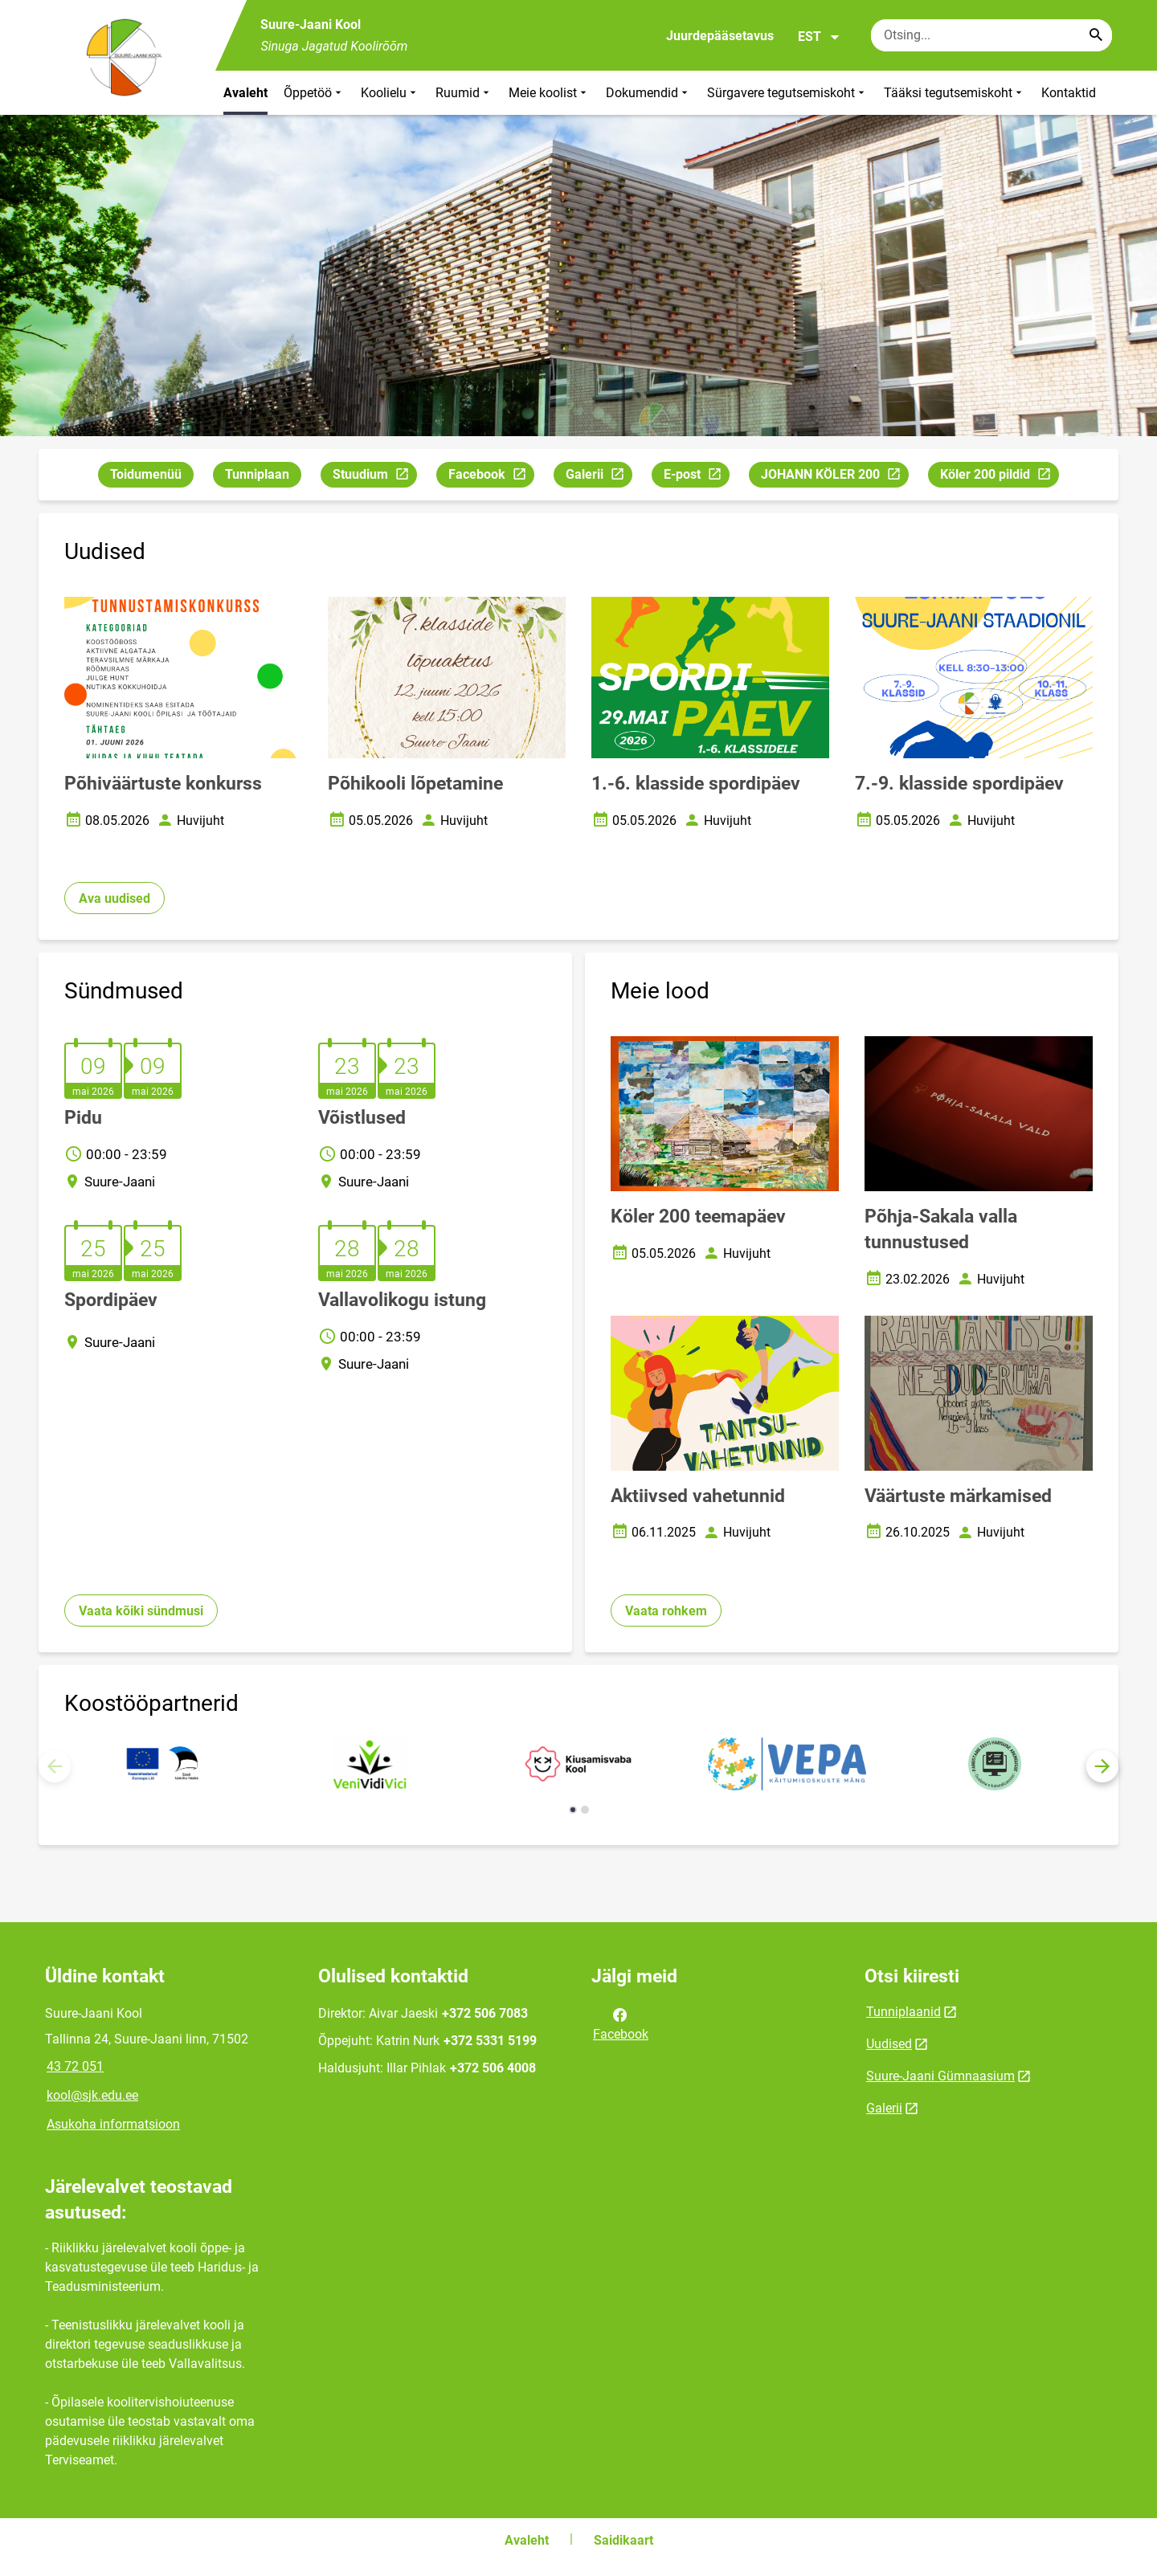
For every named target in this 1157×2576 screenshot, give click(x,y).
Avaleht (245, 92)
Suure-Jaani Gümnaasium (940, 2076)
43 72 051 (75, 2066)
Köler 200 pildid (999, 477)
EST (819, 37)
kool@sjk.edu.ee (92, 2095)
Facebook (491, 477)
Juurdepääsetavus (720, 35)
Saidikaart (623, 2540)
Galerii (598, 477)
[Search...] (1096, 35)
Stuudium (374, 477)
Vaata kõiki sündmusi (141, 1611)
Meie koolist (549, 92)
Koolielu (390, 92)
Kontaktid (1068, 92)
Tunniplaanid (903, 2011)
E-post (696, 477)
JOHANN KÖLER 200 (834, 477)
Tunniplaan (257, 474)
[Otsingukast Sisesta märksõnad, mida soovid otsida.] (991, 35)
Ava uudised (114, 898)
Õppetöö (314, 92)
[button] (1102, 1766)
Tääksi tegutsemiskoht (954, 92)
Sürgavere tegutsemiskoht (787, 92)
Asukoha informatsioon (113, 2124)
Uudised (889, 2043)
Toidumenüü (146, 474)
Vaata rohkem (666, 1611)
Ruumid (464, 92)
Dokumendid (648, 92)
